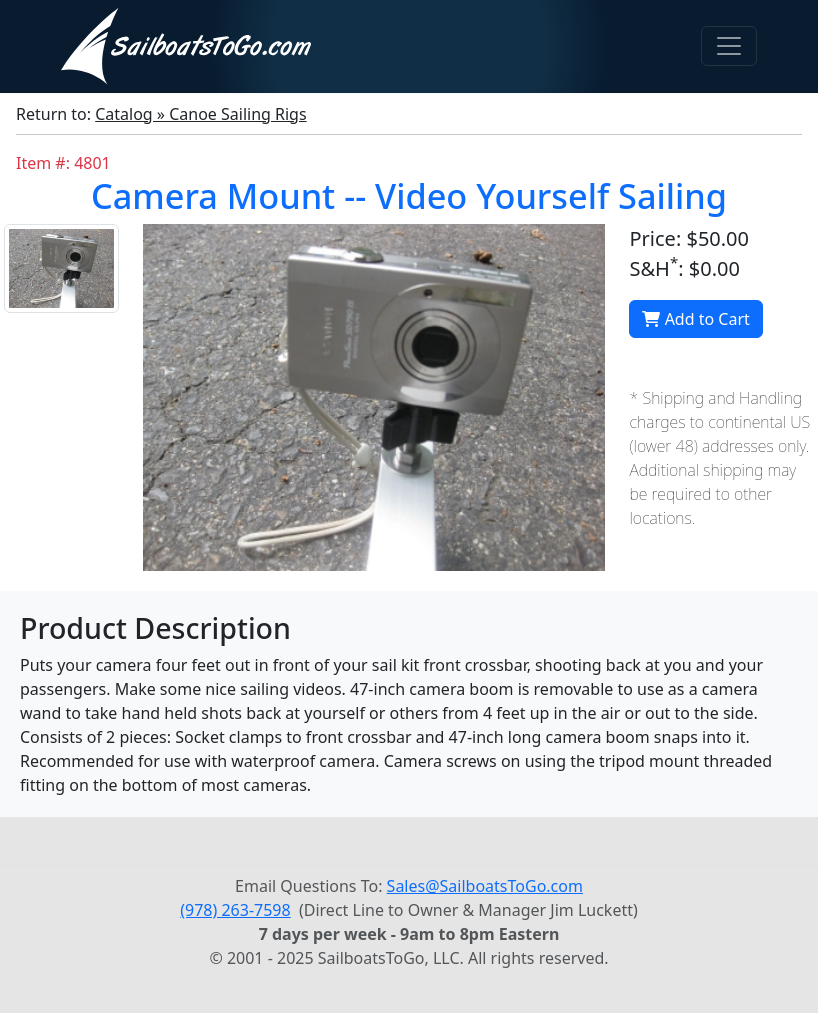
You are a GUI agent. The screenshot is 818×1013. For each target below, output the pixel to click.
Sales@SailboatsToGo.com (485, 886)
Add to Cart (695, 319)
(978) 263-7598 (235, 910)
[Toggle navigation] (729, 46)
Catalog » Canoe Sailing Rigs (200, 114)
